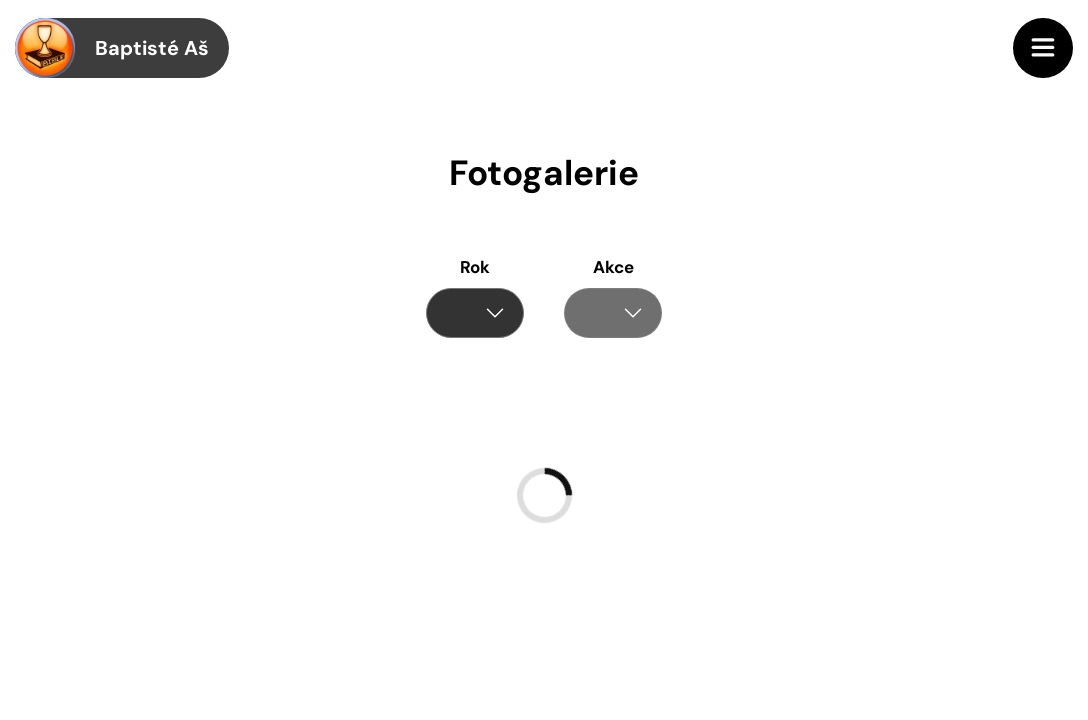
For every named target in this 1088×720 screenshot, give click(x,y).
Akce (613, 267)
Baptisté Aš (112, 48)
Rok (475, 267)
